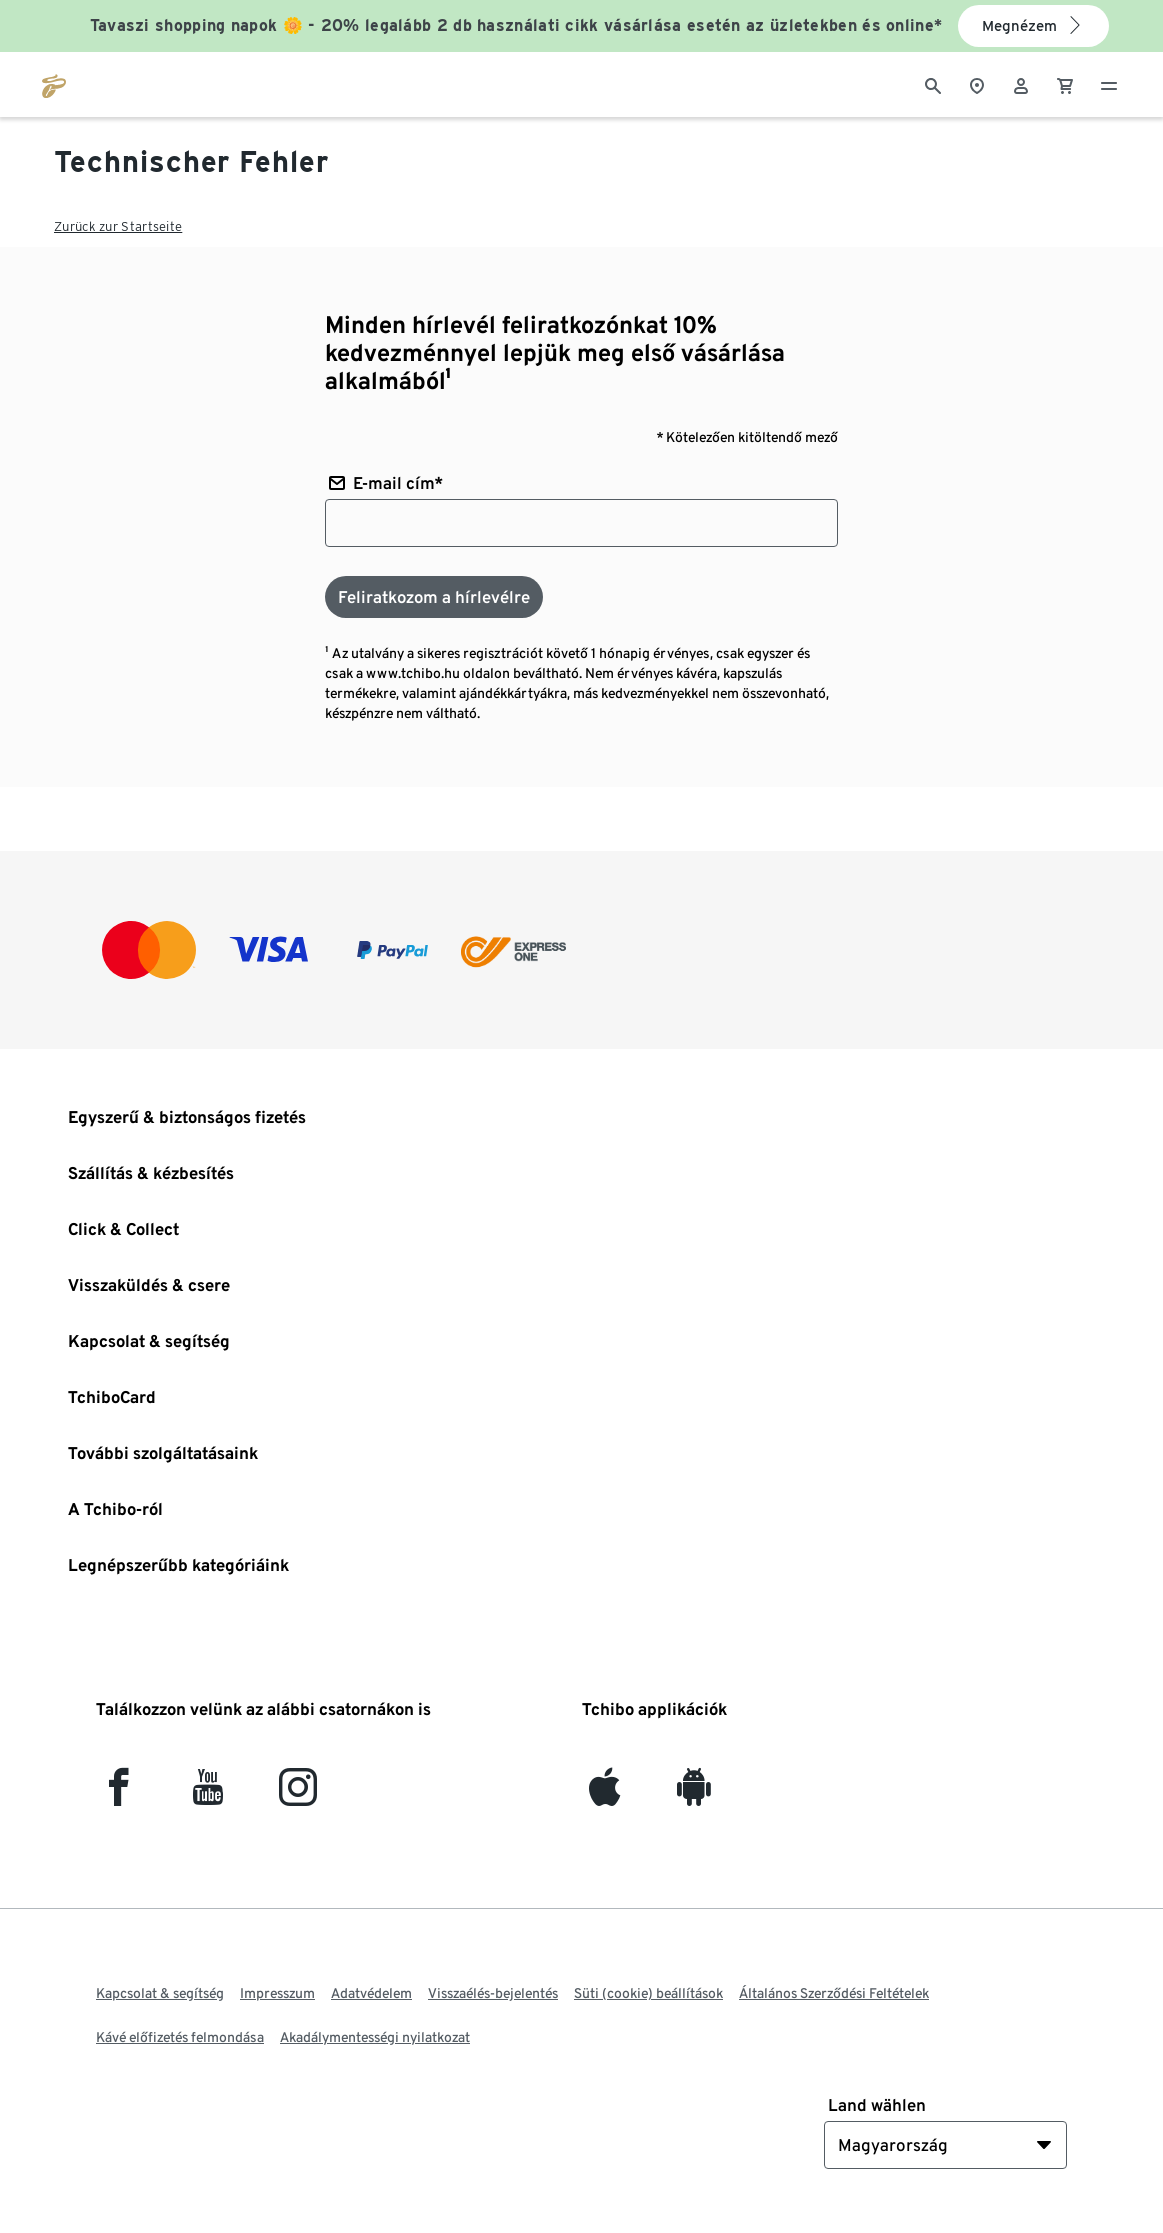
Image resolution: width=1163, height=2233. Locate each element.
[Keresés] (933, 84)
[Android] (693, 1795)
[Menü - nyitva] (1109, 84)
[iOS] (604, 1795)
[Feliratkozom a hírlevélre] (434, 597)
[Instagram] (298, 1795)
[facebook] (118, 1795)
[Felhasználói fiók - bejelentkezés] (1021, 84)
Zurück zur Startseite (118, 226)
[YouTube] (208, 1795)
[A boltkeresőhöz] (977, 84)
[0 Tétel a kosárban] (1065, 84)
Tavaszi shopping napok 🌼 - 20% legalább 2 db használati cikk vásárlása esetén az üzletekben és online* (516, 25)
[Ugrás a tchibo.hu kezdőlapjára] (54, 84)
